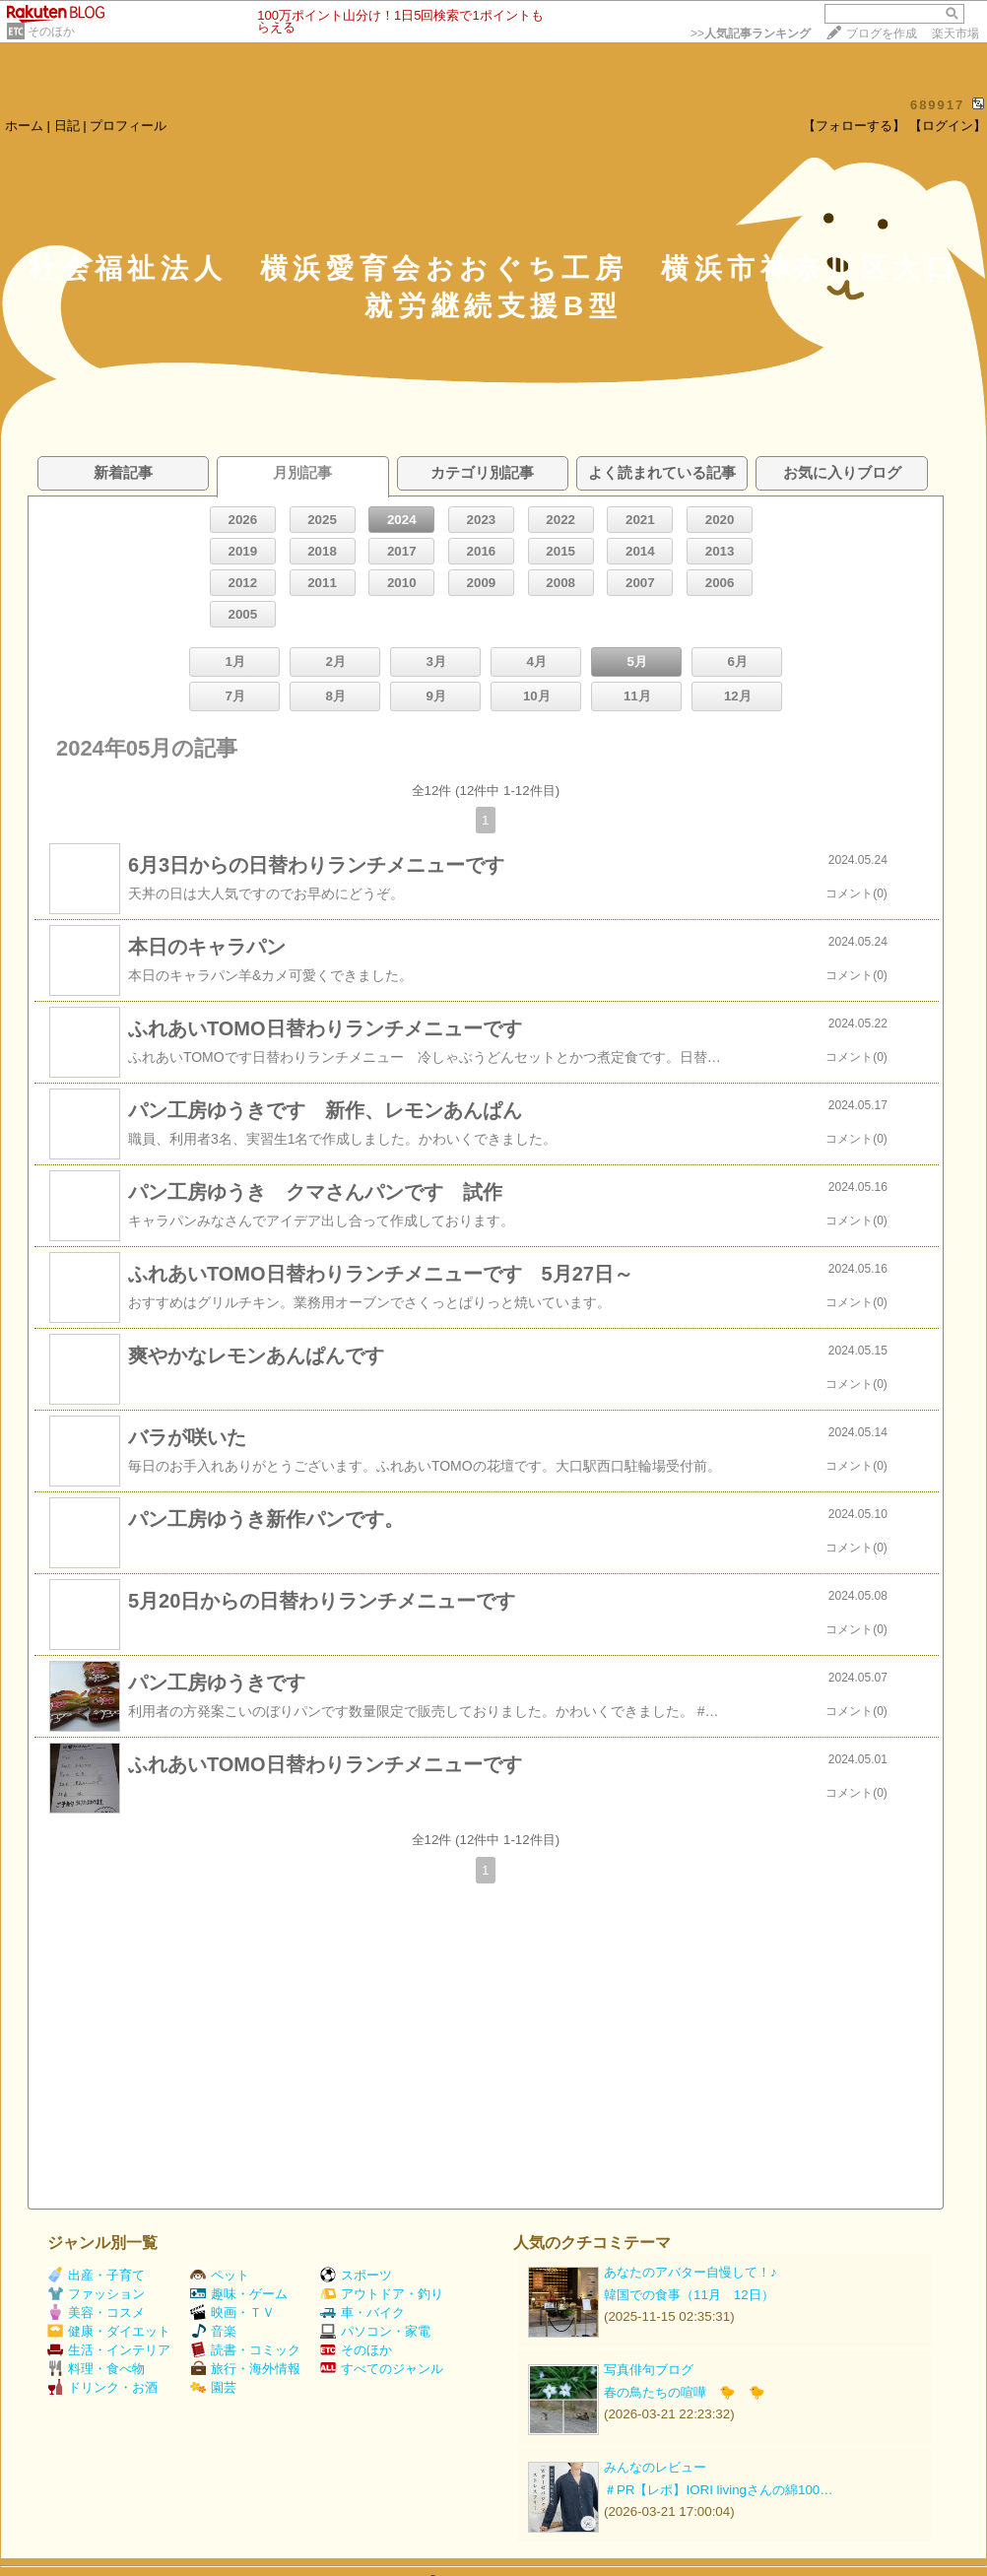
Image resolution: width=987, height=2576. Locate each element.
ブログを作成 (881, 33)
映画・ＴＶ (232, 2312)
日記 (67, 125)
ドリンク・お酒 (102, 2387)
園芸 (213, 2387)
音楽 (213, 2331)
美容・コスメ (96, 2312)
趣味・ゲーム (239, 2293)
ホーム (24, 125)
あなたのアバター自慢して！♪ (690, 2272)
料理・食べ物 (96, 2368)
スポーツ (356, 2275)
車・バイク (362, 2312)
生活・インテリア (108, 2350)
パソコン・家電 (375, 2331)
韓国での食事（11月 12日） (689, 2294)
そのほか (51, 31)
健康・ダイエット (108, 2331)
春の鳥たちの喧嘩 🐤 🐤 (684, 2392)
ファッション (96, 2293)
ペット (219, 2275)
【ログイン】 (947, 125)
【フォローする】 (854, 125)
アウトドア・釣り (381, 2293)
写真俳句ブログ (648, 2369)
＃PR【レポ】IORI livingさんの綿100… (718, 2489)
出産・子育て (96, 2275)
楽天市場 (955, 33)
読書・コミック (245, 2350)
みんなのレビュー (655, 2467)
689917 (937, 105)
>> (751, 33)
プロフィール (128, 125)
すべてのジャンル (381, 2368)
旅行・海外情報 (245, 2368)
